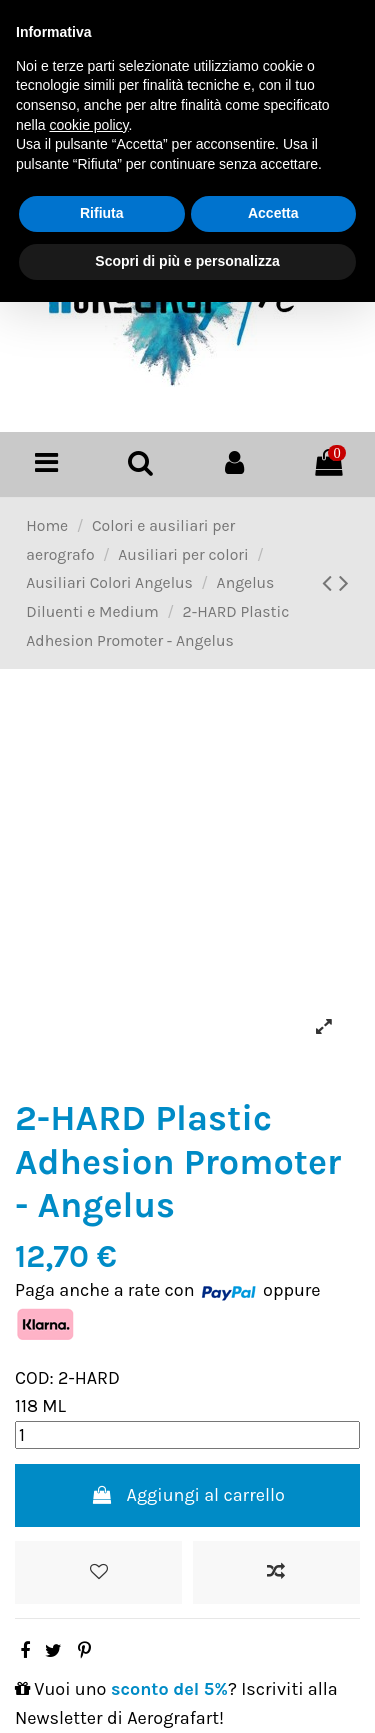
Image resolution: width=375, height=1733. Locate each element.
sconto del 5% (169, 1689)
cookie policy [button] (88, 125)
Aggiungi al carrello (187, 1495)
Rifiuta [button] (102, 213)
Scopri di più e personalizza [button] (187, 261)
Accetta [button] (273, 213)
